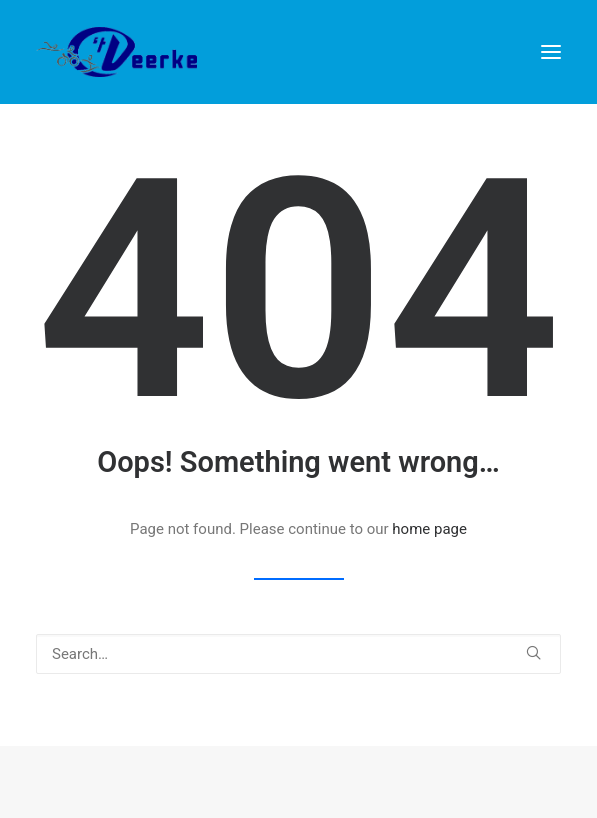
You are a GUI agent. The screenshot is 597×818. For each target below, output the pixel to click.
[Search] (298, 654)
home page (429, 529)
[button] (551, 52)
